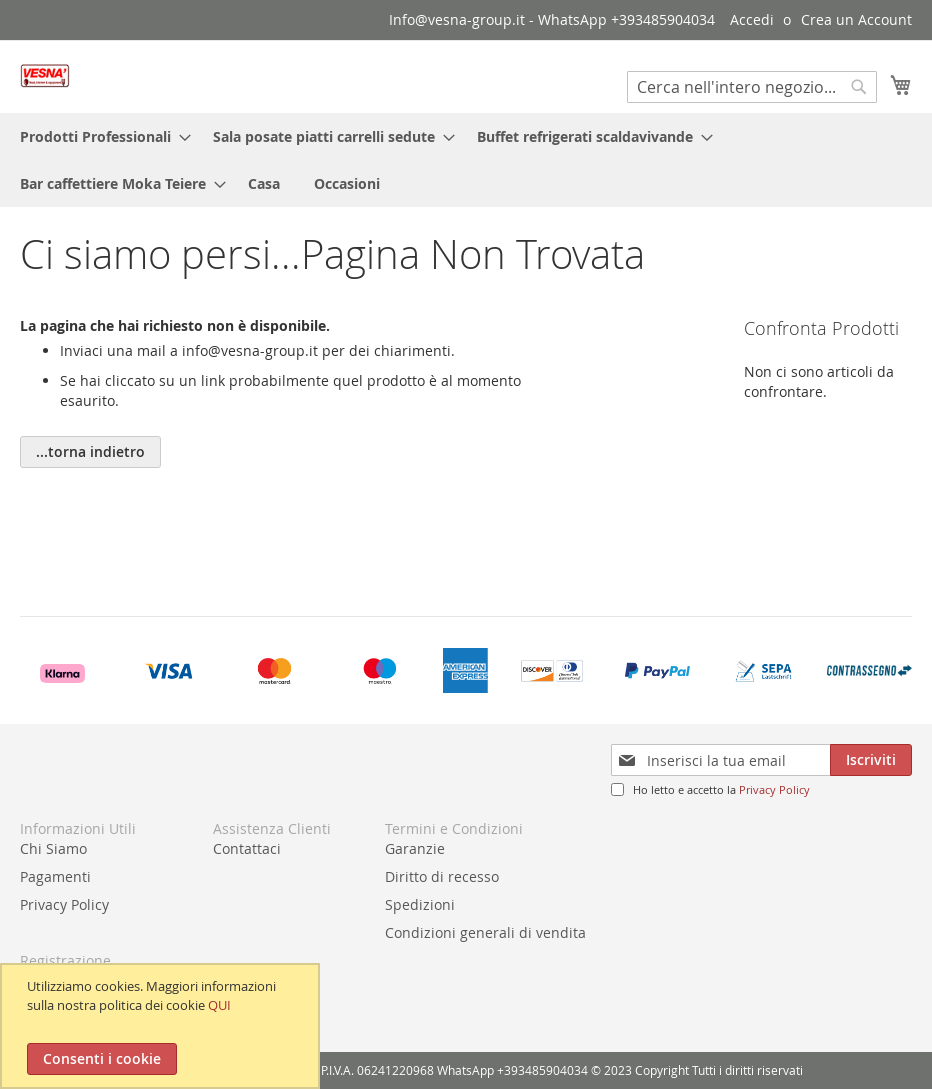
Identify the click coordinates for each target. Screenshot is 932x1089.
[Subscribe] (871, 760)
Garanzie (415, 848)
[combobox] (752, 87)
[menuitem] (99, 136)
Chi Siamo (53, 848)
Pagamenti (55, 876)
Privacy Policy (774, 789)
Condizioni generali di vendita (485, 932)
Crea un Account (856, 19)
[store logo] (45, 75)
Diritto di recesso (442, 876)
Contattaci (247, 848)
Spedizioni (420, 904)
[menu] (466, 160)
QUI (219, 1005)
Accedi (752, 19)
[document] (162, 1026)
